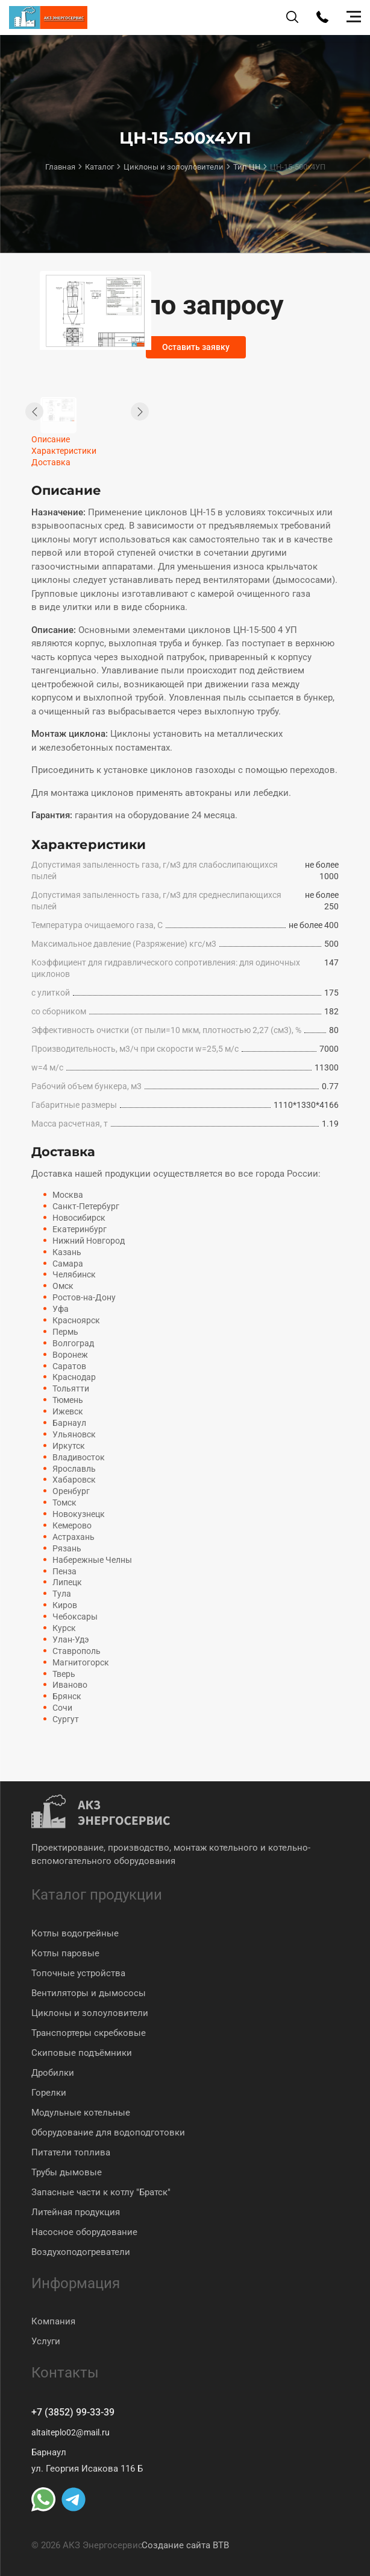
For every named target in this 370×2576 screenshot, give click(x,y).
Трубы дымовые (66, 2171)
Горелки (48, 2091)
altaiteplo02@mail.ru (72, 2432)
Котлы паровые (65, 1952)
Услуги (45, 2340)
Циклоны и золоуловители (89, 2011)
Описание (50, 439)
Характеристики (63, 451)
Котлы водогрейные (75, 1932)
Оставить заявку (197, 347)
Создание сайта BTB (185, 2545)
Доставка (51, 462)
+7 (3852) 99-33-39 (77, 2411)
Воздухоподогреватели (80, 2250)
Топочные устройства (78, 1972)
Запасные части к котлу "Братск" (101, 2191)
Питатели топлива (70, 2151)
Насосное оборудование (84, 2230)
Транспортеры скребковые (88, 2031)
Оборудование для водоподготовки (108, 2131)
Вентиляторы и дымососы (88, 1991)
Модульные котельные (80, 2111)
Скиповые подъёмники (81, 2051)
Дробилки (52, 2071)
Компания (53, 2320)
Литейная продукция (75, 2211)
